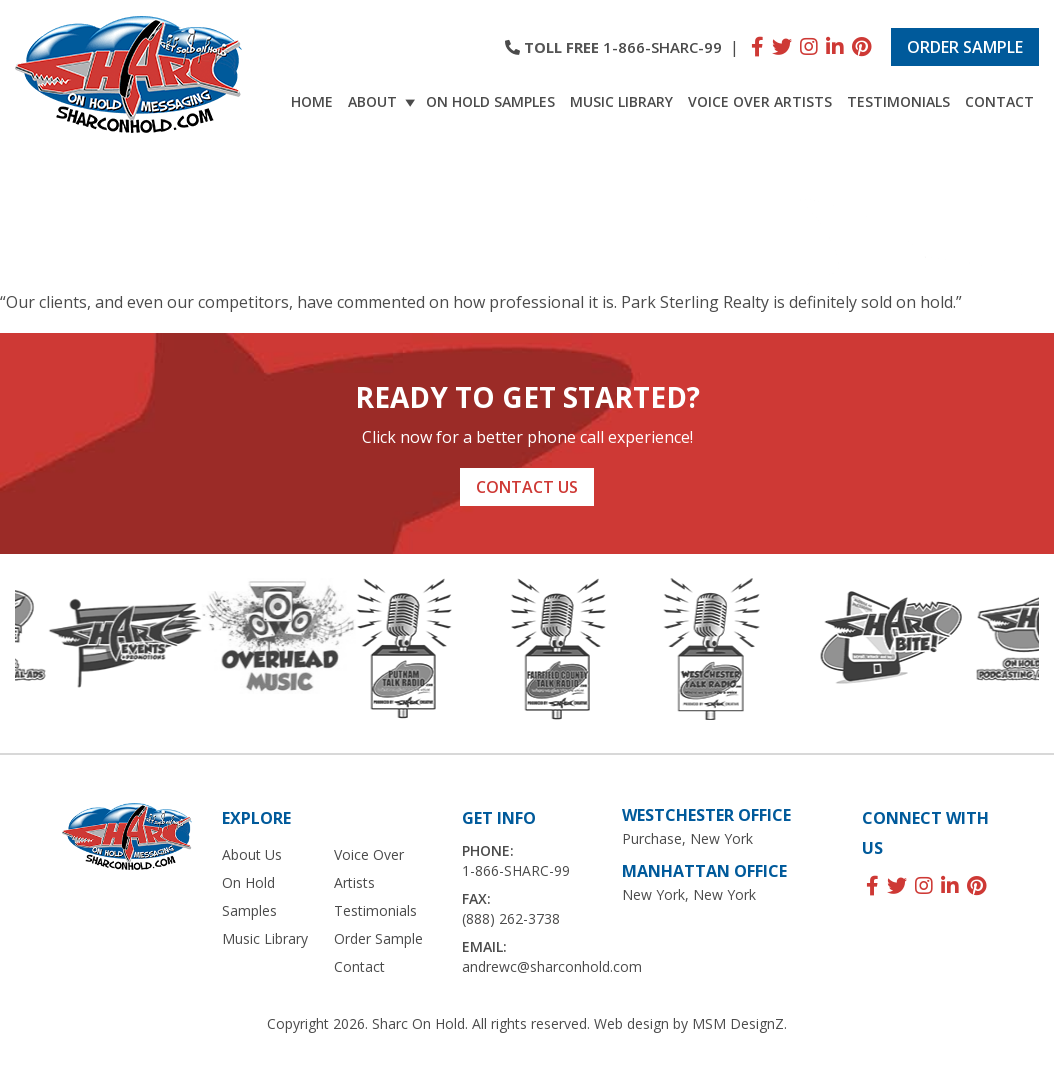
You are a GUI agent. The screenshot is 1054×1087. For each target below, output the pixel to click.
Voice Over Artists (760, 101)
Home (312, 101)
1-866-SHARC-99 (662, 47)
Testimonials (898, 101)
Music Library (621, 101)
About (382, 101)
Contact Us (527, 487)
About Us (252, 854)
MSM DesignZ (738, 1023)
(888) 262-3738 (511, 918)
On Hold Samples (490, 101)
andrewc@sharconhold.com (552, 966)
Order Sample (965, 47)
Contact (999, 101)
